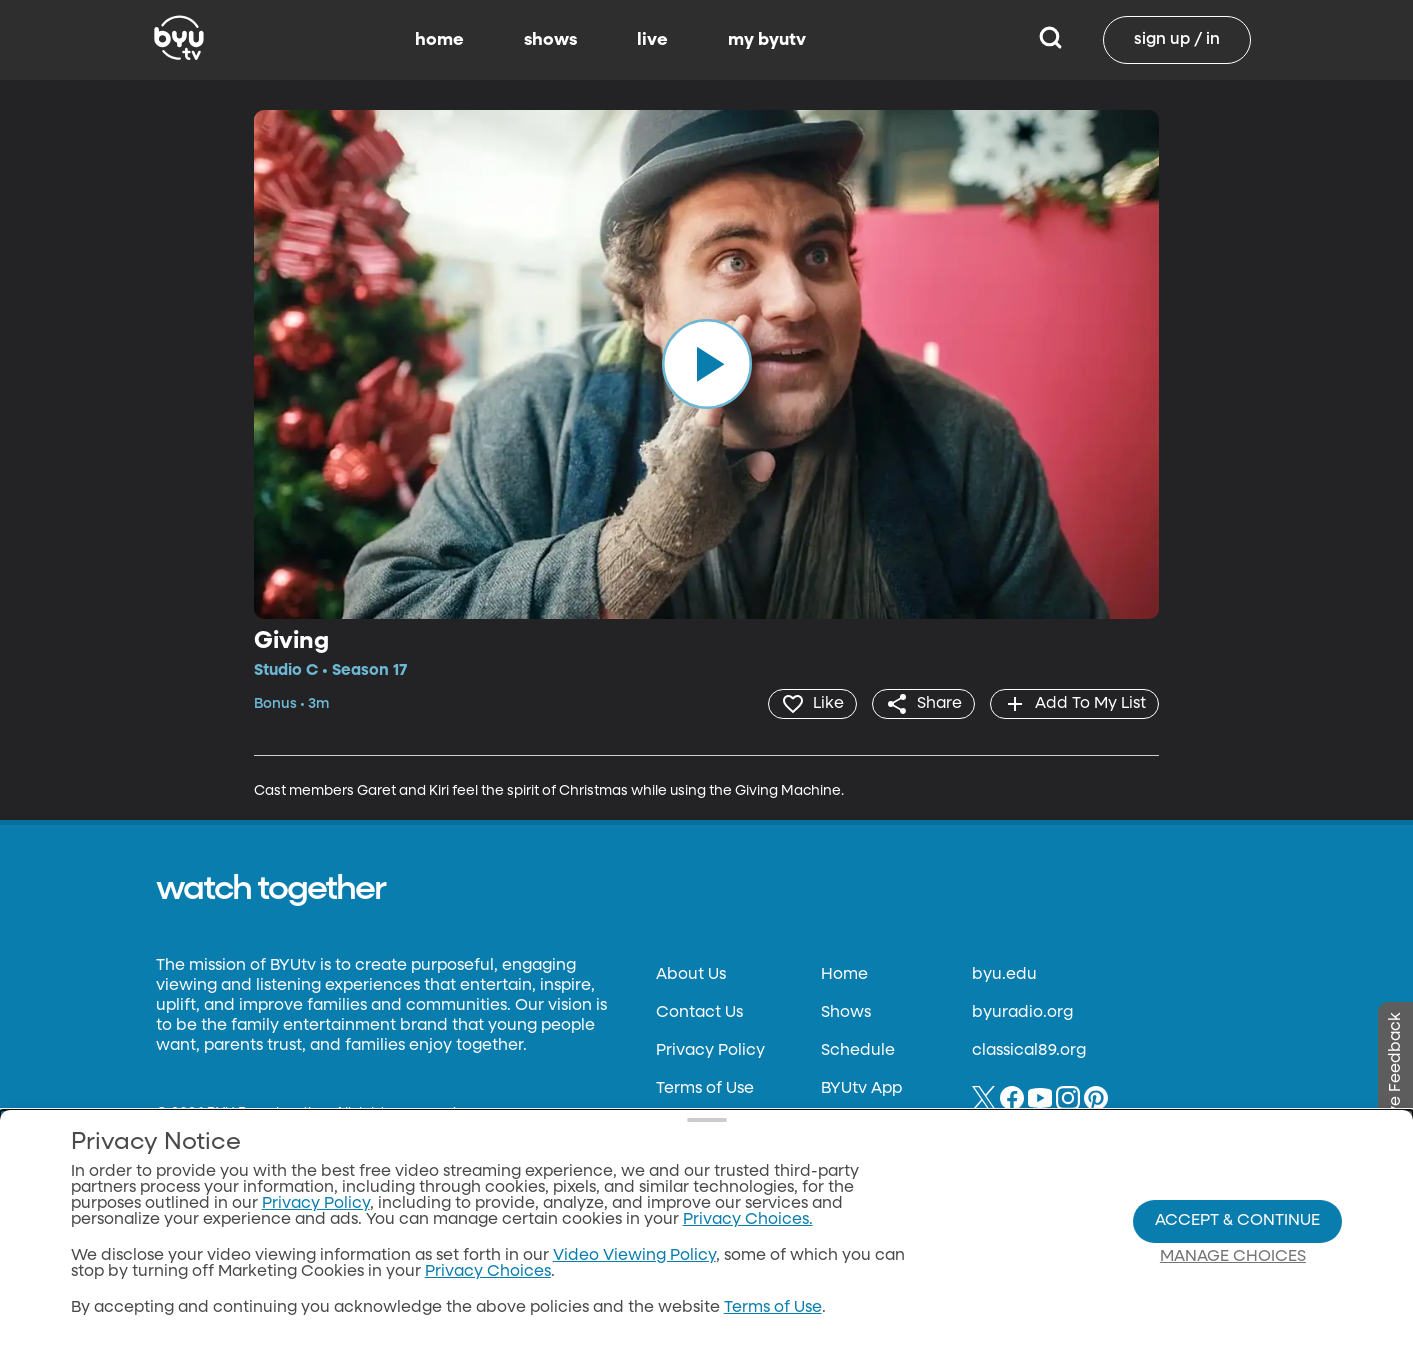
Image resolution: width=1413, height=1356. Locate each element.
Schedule (858, 1051)
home (439, 40)
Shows (846, 1013)
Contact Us (699, 1013)
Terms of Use (705, 1089)
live (652, 40)
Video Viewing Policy (634, 1257)
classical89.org (1029, 1051)
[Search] (1050, 40)
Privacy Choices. (748, 1221)
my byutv (767, 40)
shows (550, 40)
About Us (691, 975)
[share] (923, 704)
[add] (1074, 704)
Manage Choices (1233, 1257)
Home (844, 975)
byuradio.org (1022, 1013)
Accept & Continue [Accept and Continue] (1237, 1221)
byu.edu (1004, 975)
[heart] (812, 704)
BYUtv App (861, 1089)
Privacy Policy (710, 1051)
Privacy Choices (488, 1273)
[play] (707, 364)
